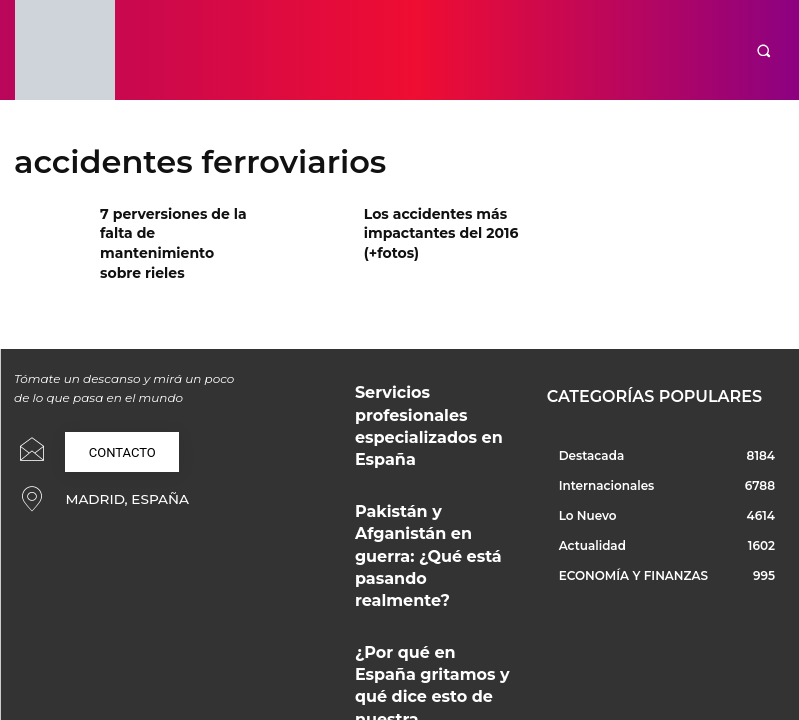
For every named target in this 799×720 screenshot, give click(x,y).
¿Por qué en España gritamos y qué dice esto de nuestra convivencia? (435, 537)
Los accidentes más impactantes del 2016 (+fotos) (430, 229)
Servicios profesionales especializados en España (420, 383)
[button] (763, 50)
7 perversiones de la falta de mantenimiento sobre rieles (178, 229)
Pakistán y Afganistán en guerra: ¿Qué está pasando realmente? (423, 463)
